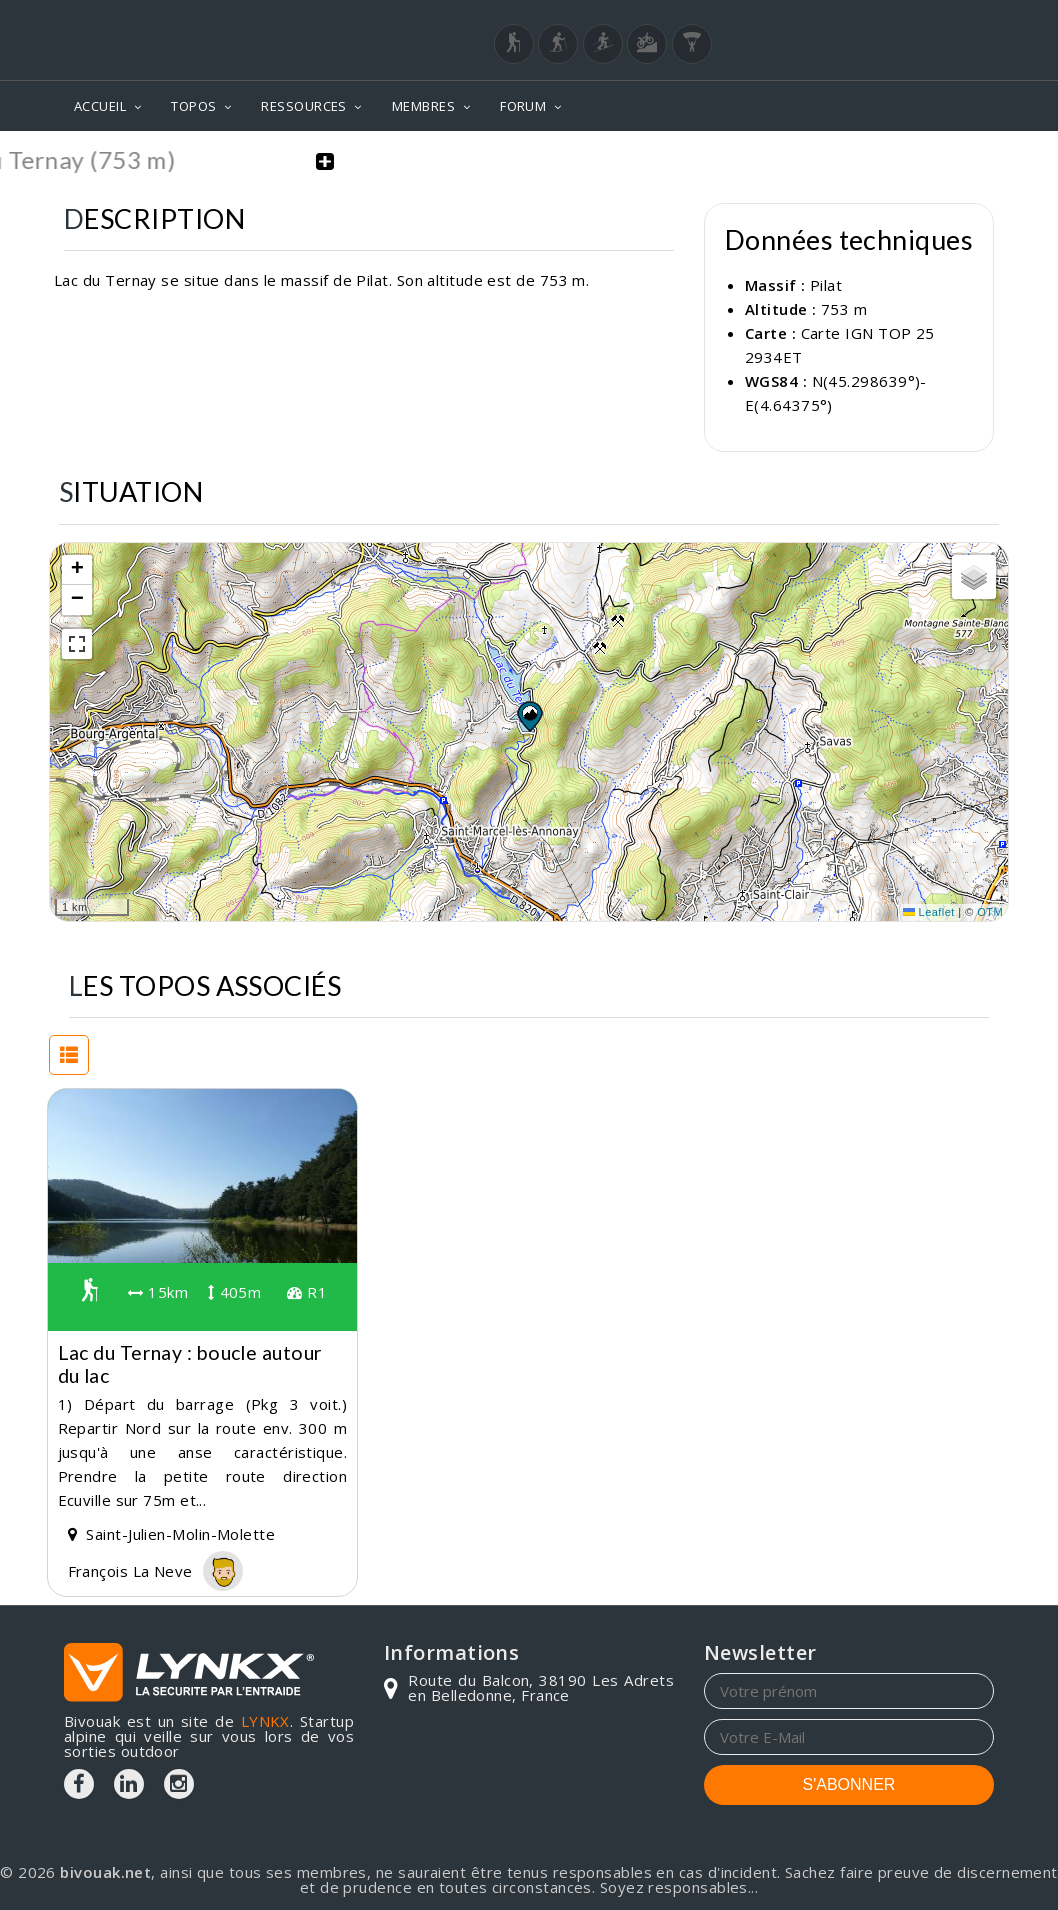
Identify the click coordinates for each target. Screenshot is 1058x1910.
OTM (990, 910)
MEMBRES (423, 106)
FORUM (523, 106)
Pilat (826, 283)
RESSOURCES (304, 106)
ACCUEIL (100, 106)
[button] (529, 713)
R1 (307, 1290)
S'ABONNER (849, 1782)
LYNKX (265, 1719)
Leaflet (929, 910)
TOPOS (193, 106)
